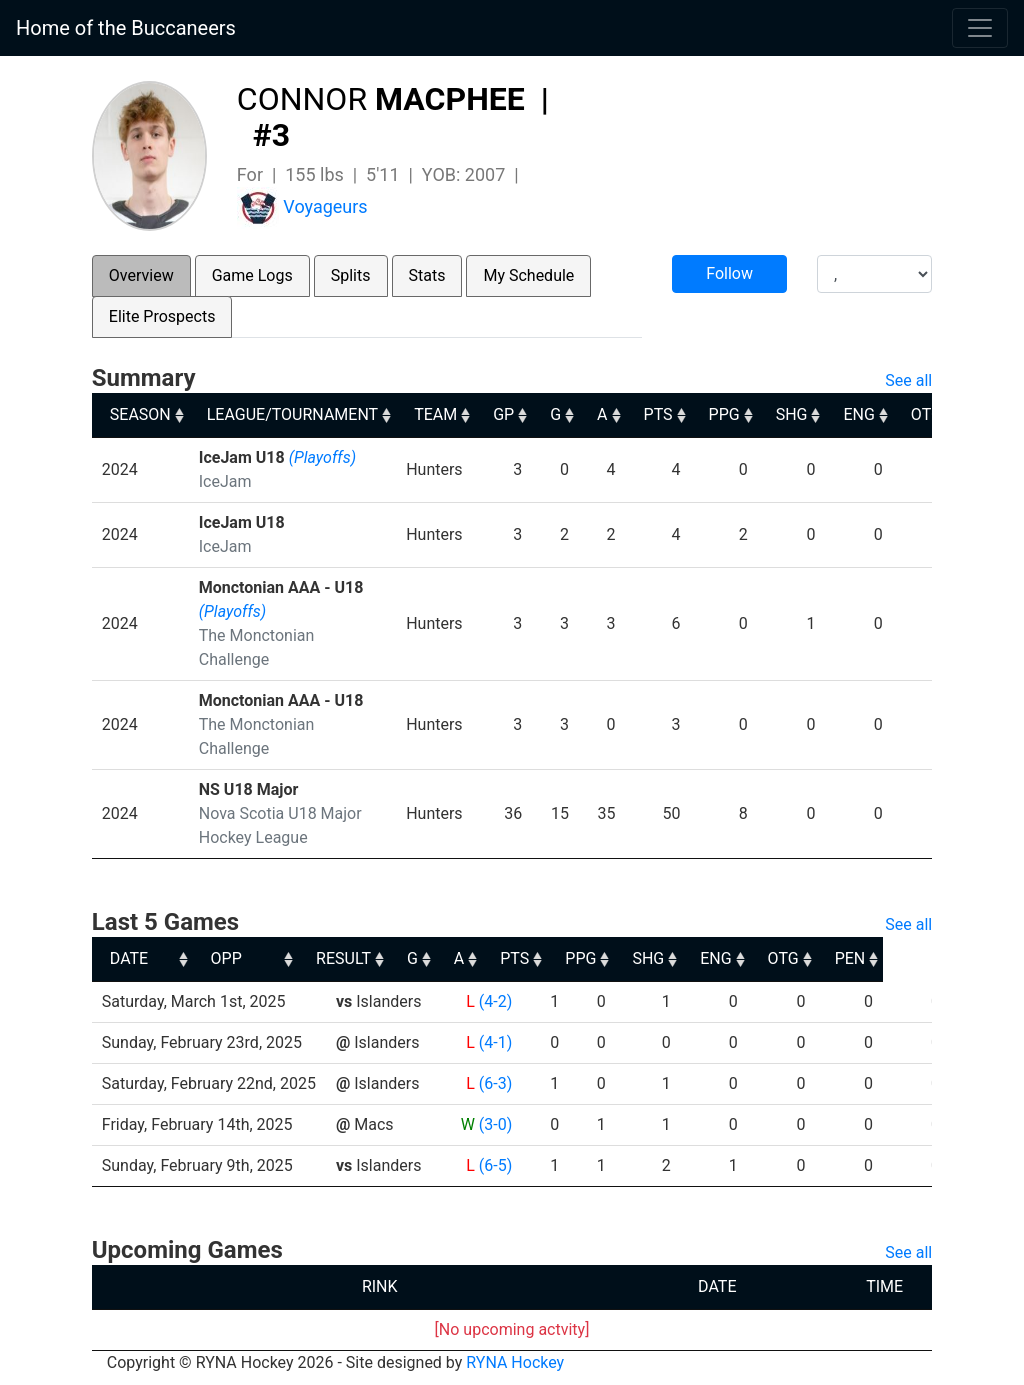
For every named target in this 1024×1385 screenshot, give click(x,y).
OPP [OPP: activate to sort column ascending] (359, 958)
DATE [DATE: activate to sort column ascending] (129, 958)
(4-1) (495, 1042)
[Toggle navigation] (980, 28)
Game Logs (252, 275)
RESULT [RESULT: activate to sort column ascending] (476, 958)
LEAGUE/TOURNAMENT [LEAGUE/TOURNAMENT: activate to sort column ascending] (292, 414)
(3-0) (495, 1124)
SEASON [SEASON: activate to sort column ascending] (140, 414)
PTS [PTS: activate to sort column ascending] (658, 414)
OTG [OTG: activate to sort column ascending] (926, 414)
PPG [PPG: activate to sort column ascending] (724, 414)
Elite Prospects (162, 316)
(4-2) (495, 1001)
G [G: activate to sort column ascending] (555, 414)
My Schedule (528, 275)
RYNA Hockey (515, 1362)
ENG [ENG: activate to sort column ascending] (858, 414)
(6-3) (495, 1083)
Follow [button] (729, 273)
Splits (351, 275)
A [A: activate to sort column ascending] (602, 414)
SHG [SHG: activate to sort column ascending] (792, 414)
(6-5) (495, 1165)
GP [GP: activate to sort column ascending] (503, 414)
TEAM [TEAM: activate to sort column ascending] (435, 414)
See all (908, 380)
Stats (427, 275)
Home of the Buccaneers (126, 28)
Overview (141, 275)
